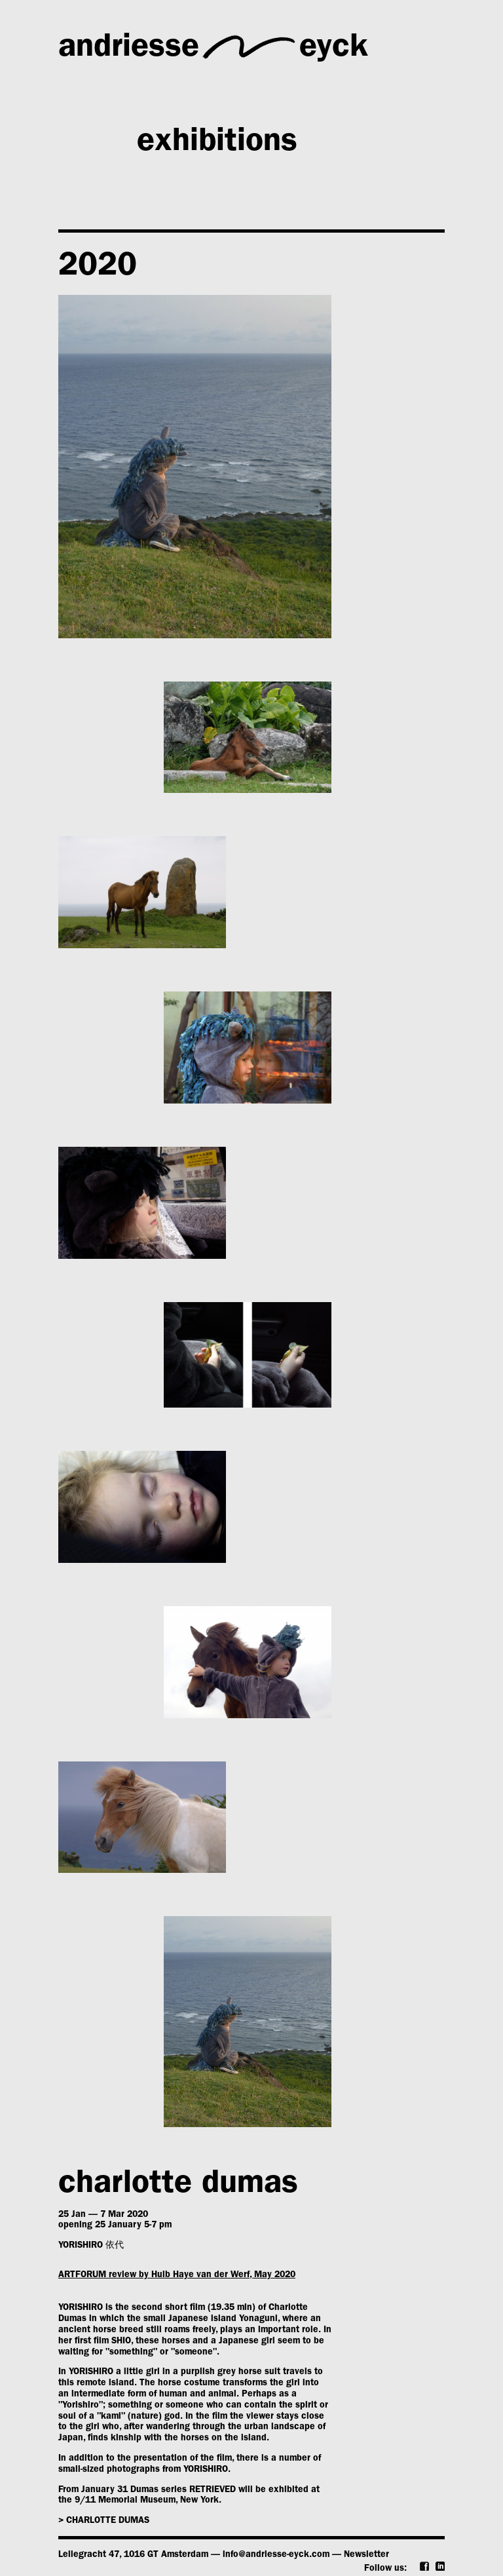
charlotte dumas (178, 2186)
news (96, 192)
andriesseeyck (213, 47)
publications (302, 192)
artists (362, 97)
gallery (186, 97)
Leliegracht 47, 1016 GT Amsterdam (133, 2555)
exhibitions (217, 144)
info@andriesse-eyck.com (276, 2555)
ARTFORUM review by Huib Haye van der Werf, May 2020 (176, 2275)
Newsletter (366, 2555)
